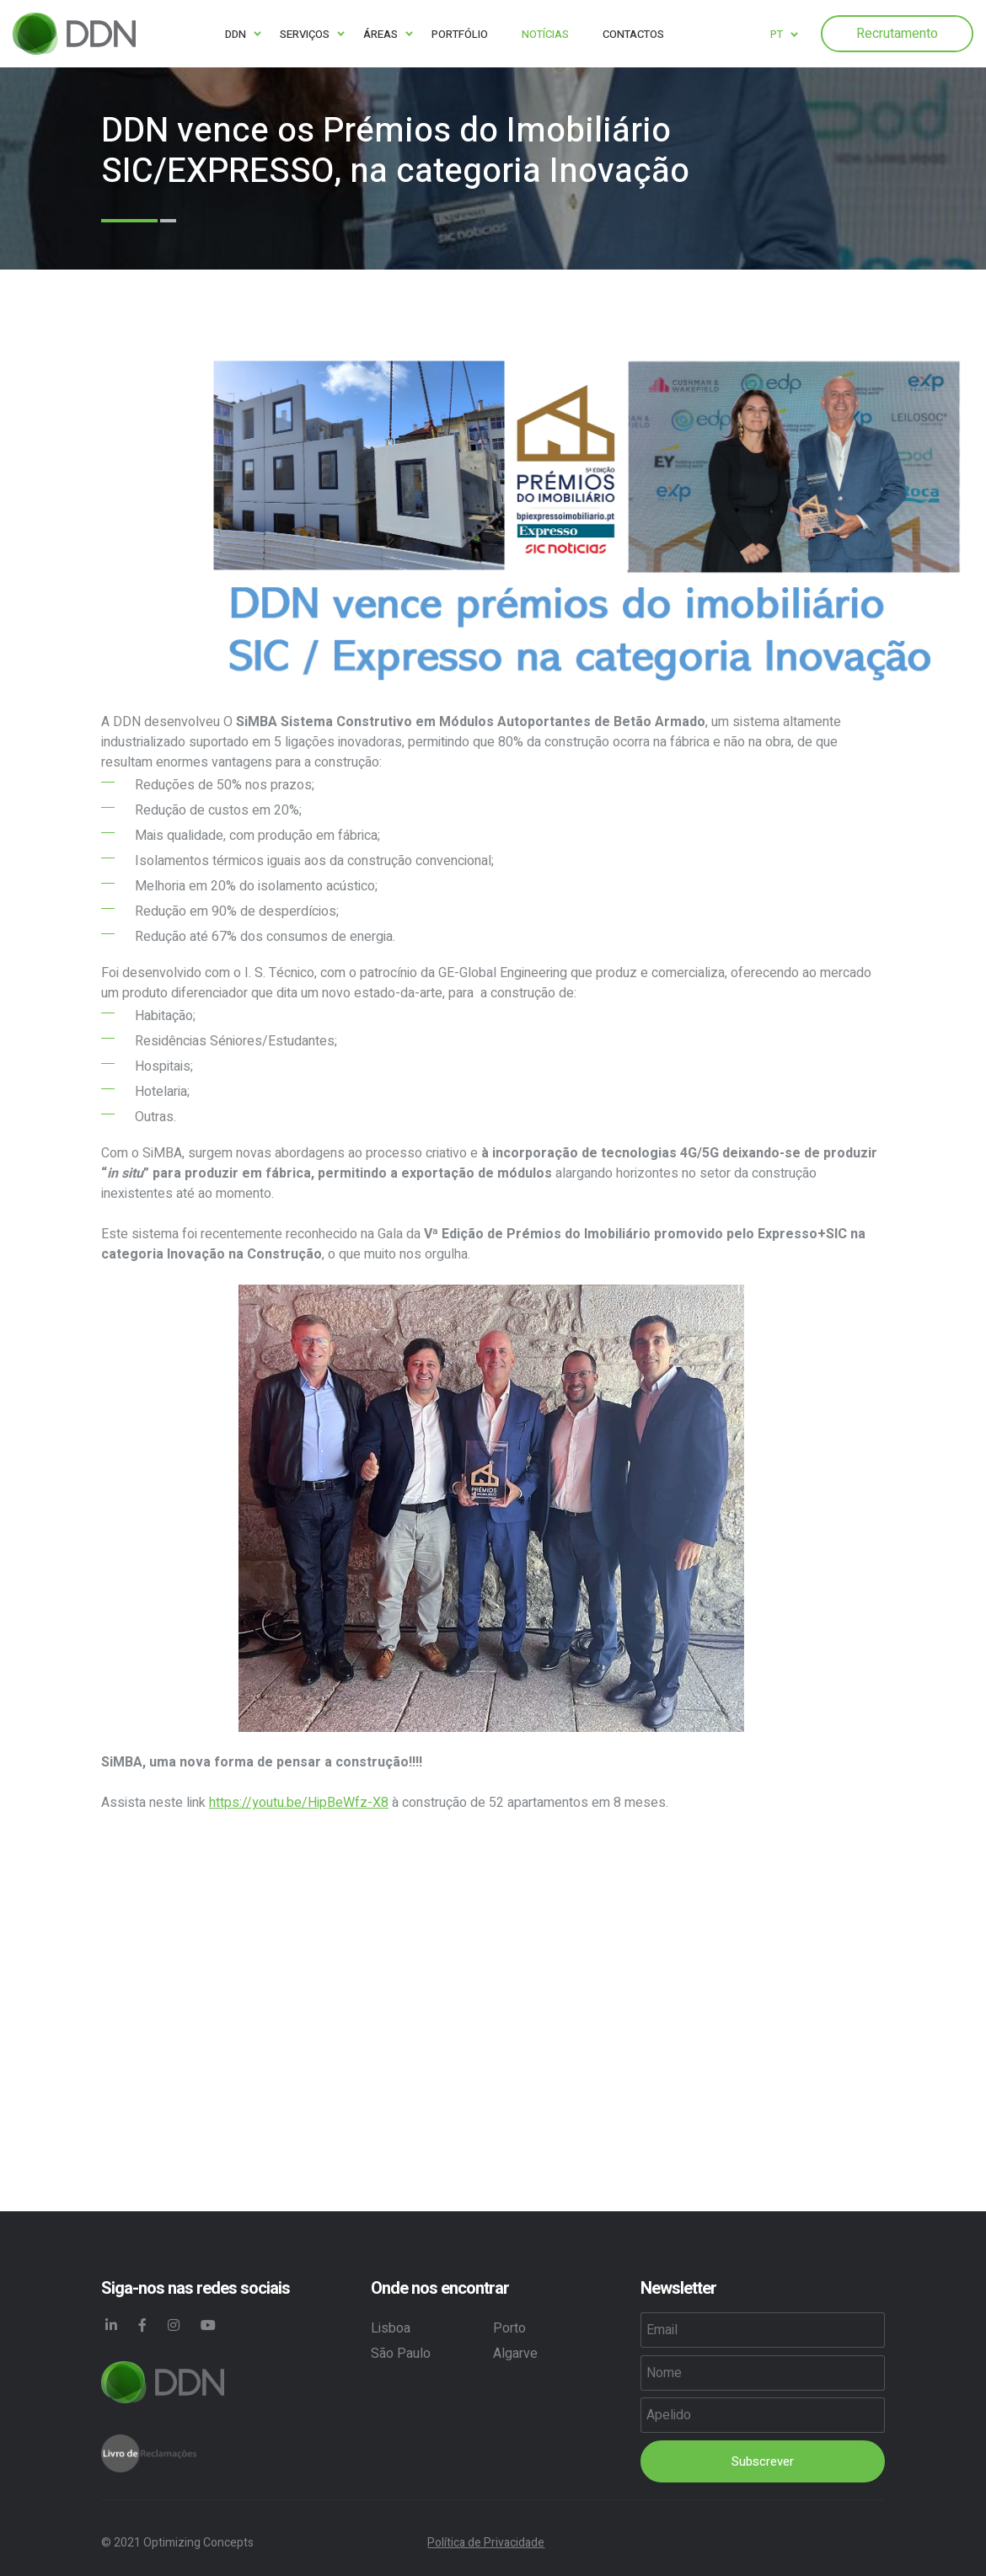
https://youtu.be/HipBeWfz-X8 (299, 1803)
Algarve (515, 2354)
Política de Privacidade (485, 2543)
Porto (509, 2328)
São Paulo (401, 2354)
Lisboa (390, 2328)
